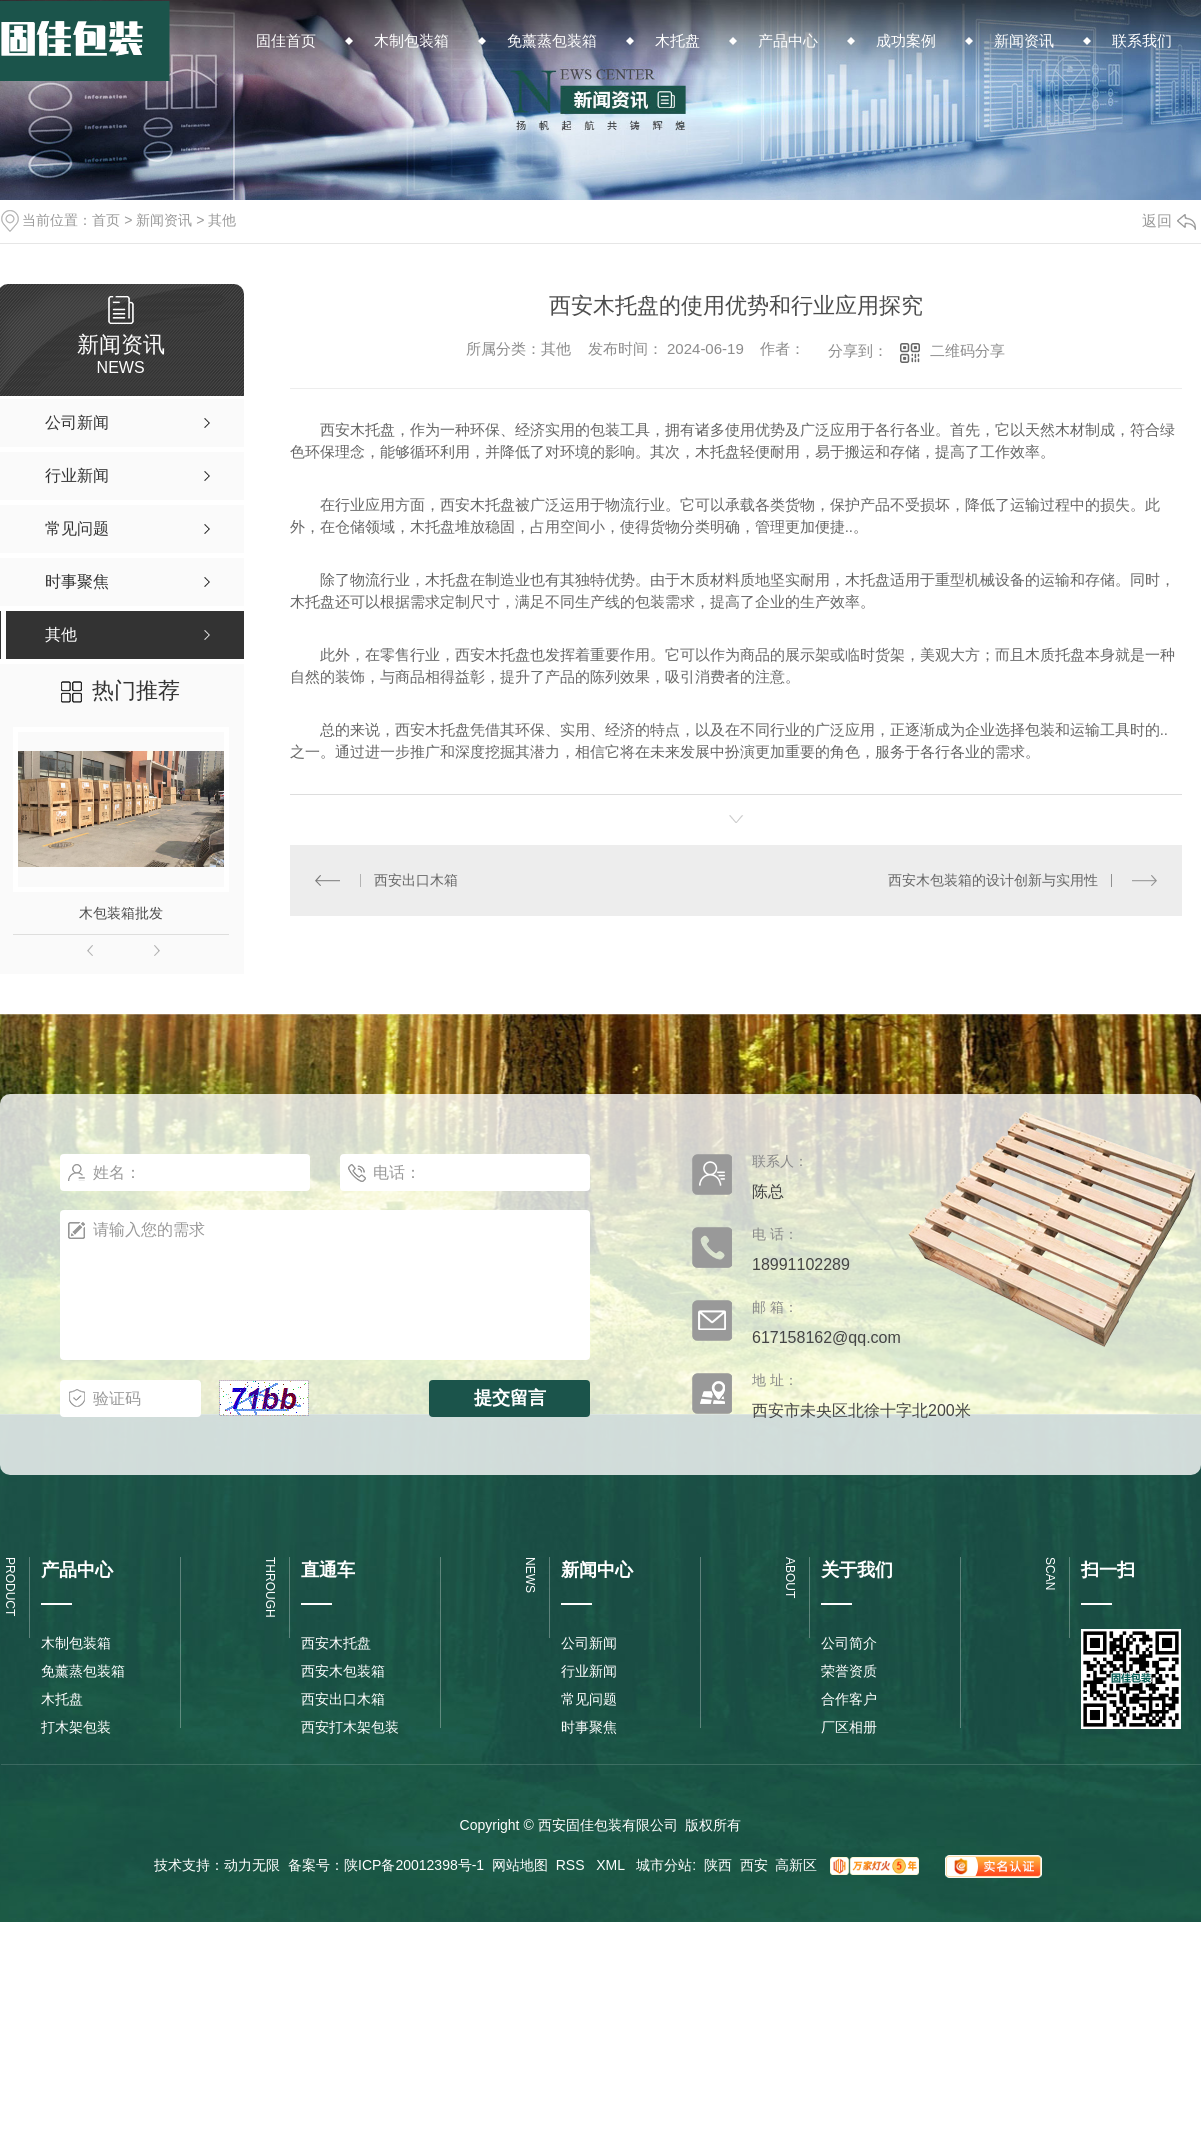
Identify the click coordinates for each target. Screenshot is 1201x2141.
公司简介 (849, 1643)
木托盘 (62, 1699)
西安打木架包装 (350, 1727)
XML (612, 1865)
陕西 (718, 1865)
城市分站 (664, 1865)
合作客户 (849, 1699)
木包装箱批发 (121, 913)
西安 (754, 1865)
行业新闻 (589, 1671)
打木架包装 (76, 1727)
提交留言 (510, 1398)
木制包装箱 (76, 1643)
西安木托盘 (336, 1643)
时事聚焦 (589, 1727)
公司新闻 (589, 1643)
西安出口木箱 (416, 880)
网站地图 (520, 1865)
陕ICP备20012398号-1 (414, 1865)
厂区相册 (849, 1727)
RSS (572, 1865)
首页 (106, 220)
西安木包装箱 (343, 1671)
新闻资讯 (164, 220)
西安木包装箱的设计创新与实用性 (993, 880)
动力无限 (252, 1865)
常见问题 (589, 1699)
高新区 (796, 1865)
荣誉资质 (849, 1671)
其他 (222, 220)
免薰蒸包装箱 (83, 1671)
